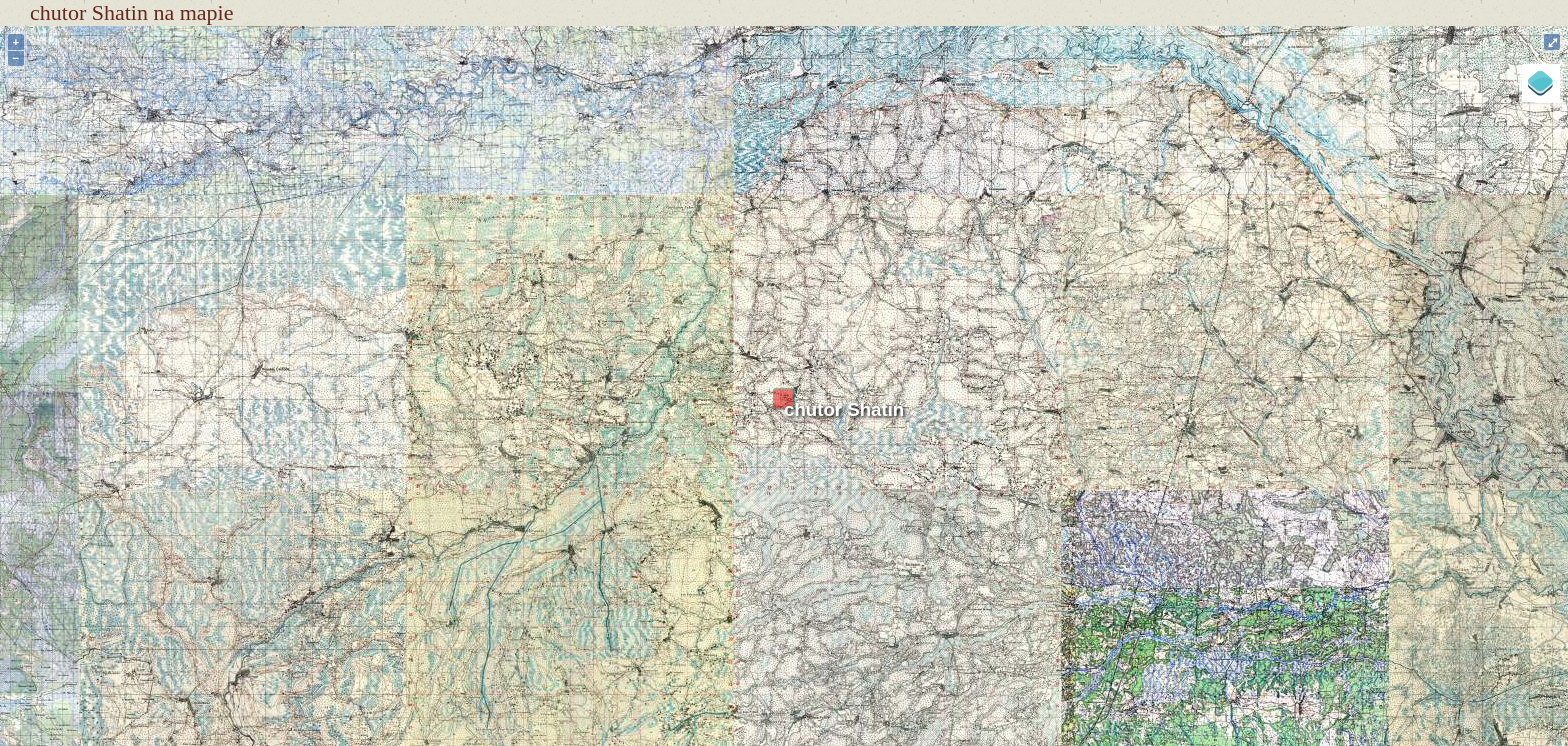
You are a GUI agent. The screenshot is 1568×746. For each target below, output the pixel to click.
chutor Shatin (844, 409)
